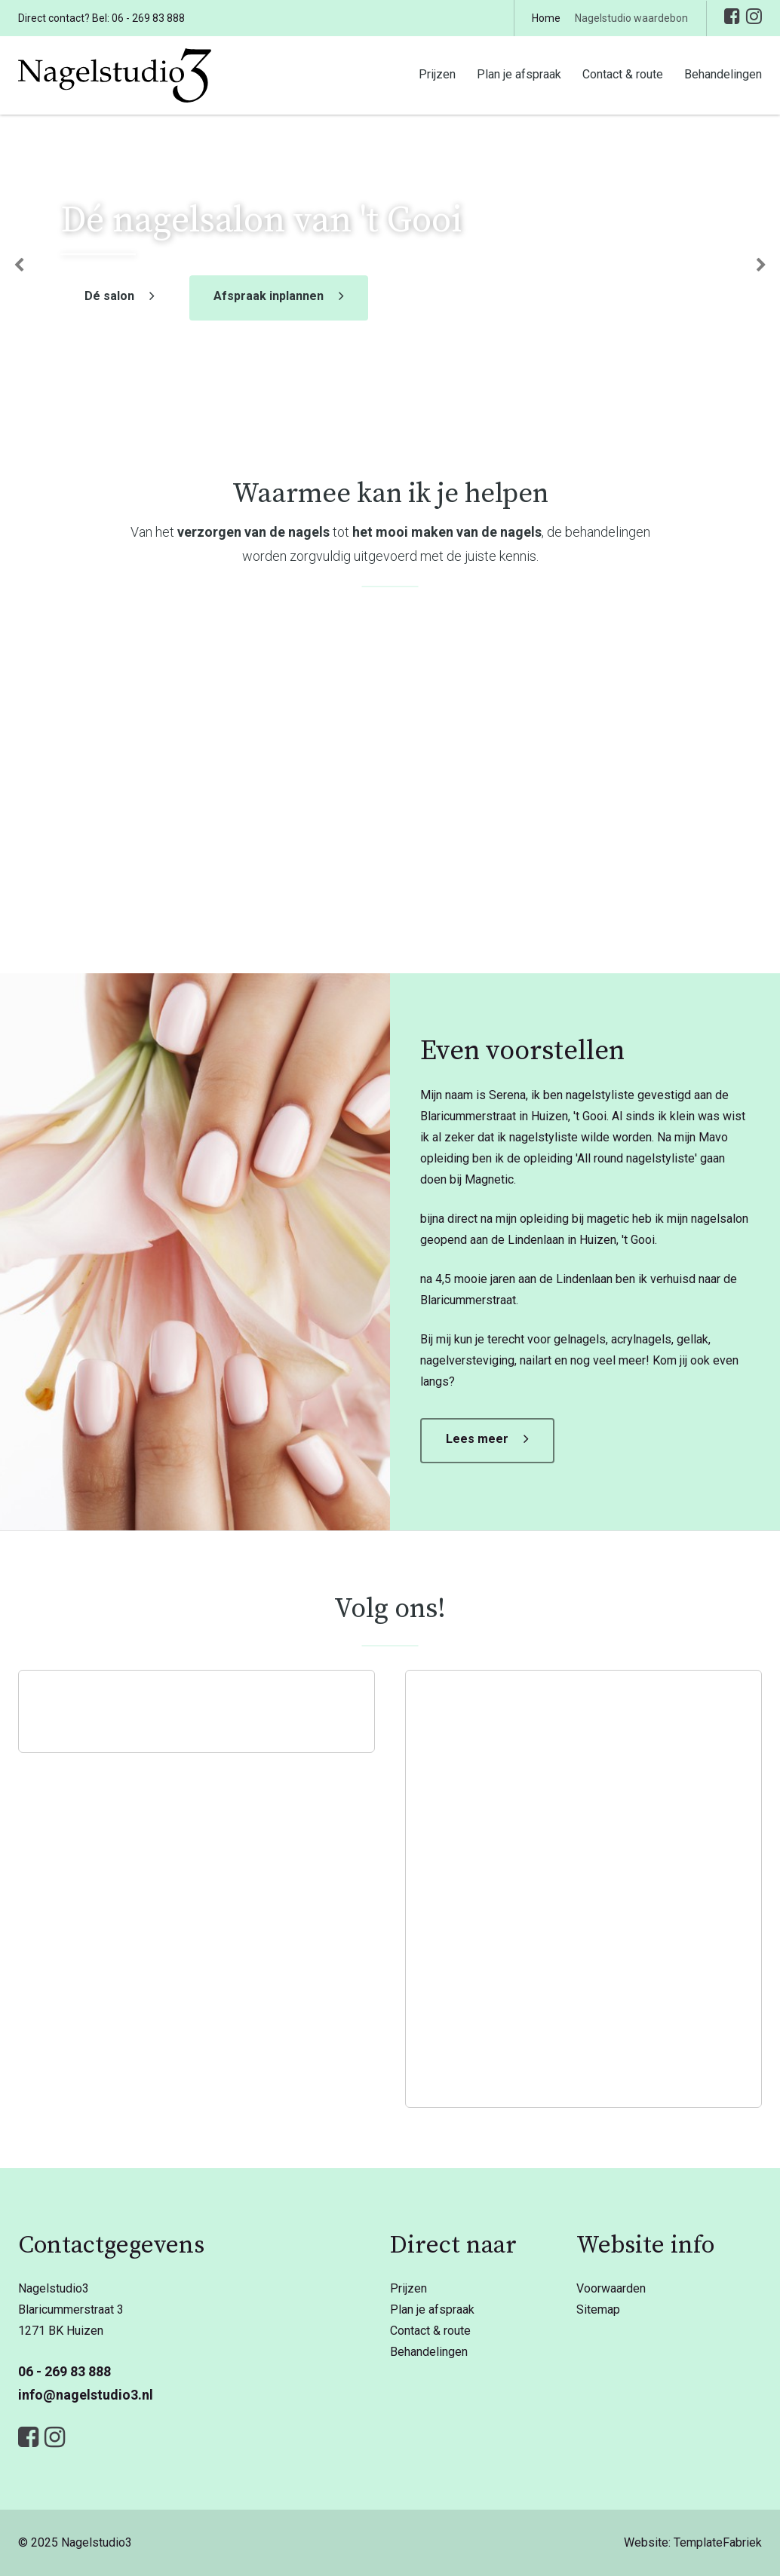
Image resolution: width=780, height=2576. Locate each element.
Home (546, 18)
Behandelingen (723, 74)
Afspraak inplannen (268, 296)
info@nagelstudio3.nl (85, 2395)
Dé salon (109, 296)
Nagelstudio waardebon (631, 18)
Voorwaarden (611, 2288)
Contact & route (622, 74)
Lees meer (477, 1439)
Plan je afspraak (519, 74)
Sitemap (598, 2309)
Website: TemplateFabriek (693, 2542)
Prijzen (437, 74)
